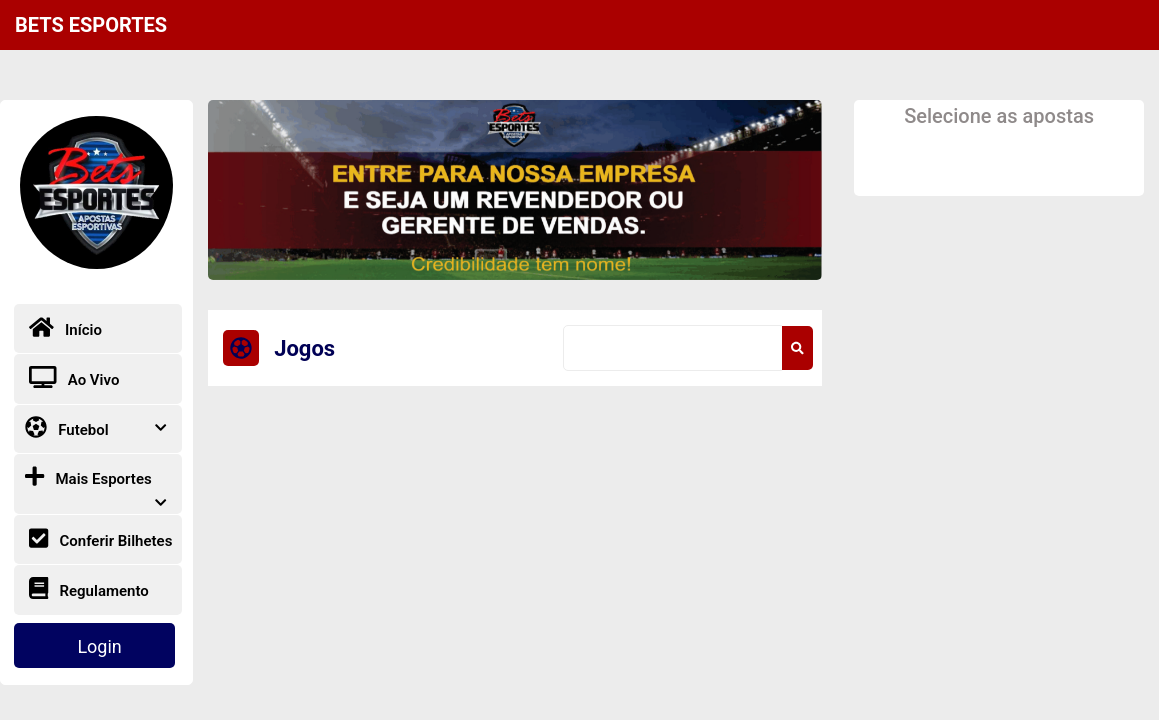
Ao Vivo (74, 377)
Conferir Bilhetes (101, 538)
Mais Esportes (95, 483)
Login (99, 646)
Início (65, 327)
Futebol (95, 427)
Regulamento (89, 588)
